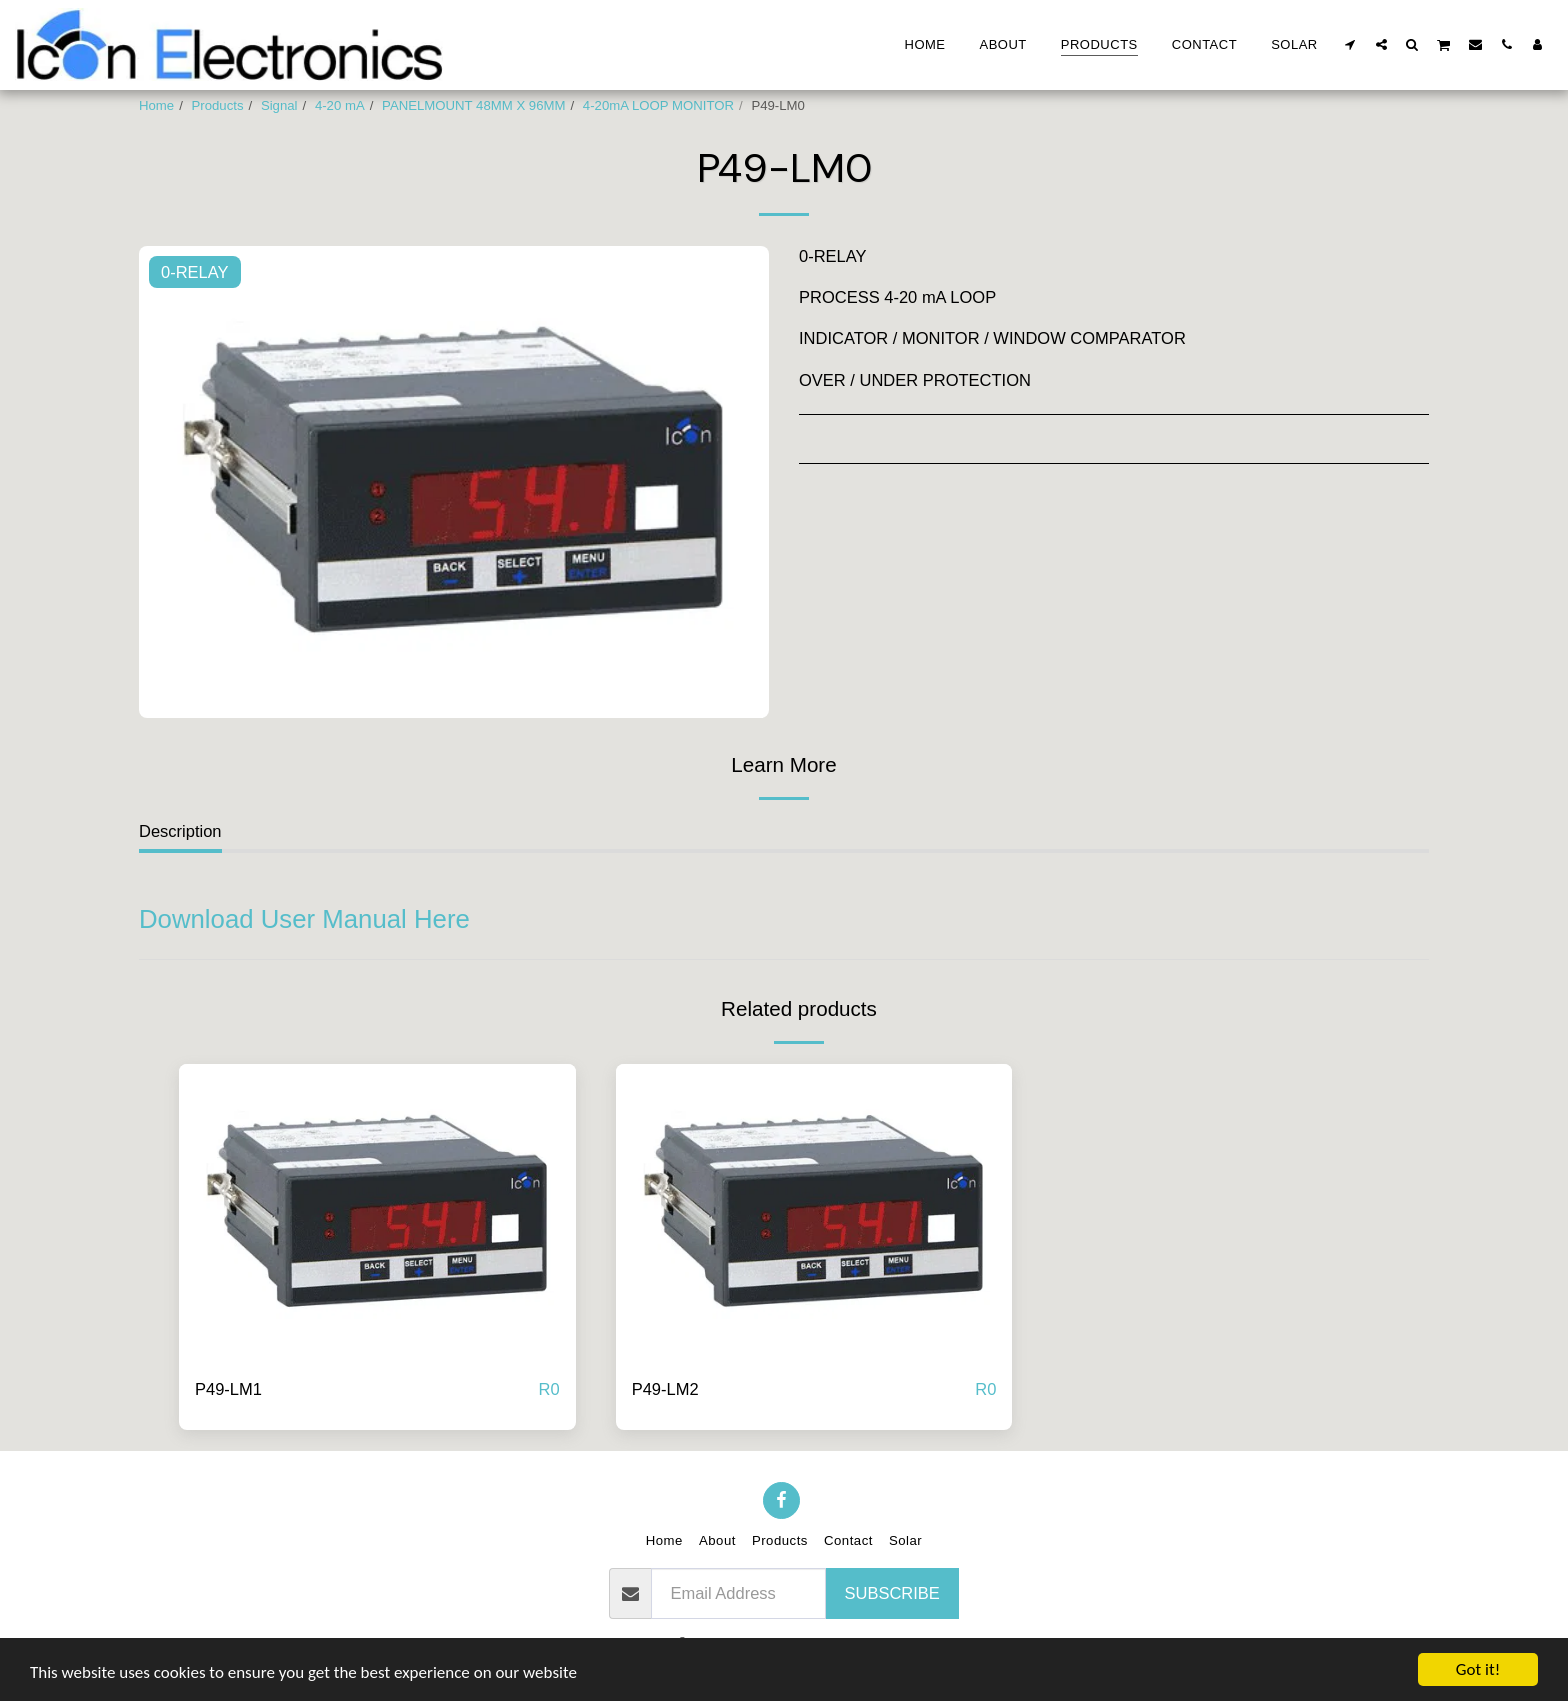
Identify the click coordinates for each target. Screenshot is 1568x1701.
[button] (1350, 44)
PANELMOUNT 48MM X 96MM (473, 105)
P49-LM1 (228, 1389)
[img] (377, 1212)
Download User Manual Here (304, 919)
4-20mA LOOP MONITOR (658, 105)
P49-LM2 (665, 1389)
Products (218, 105)
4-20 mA (340, 105)
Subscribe (892, 1593)
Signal (279, 105)
